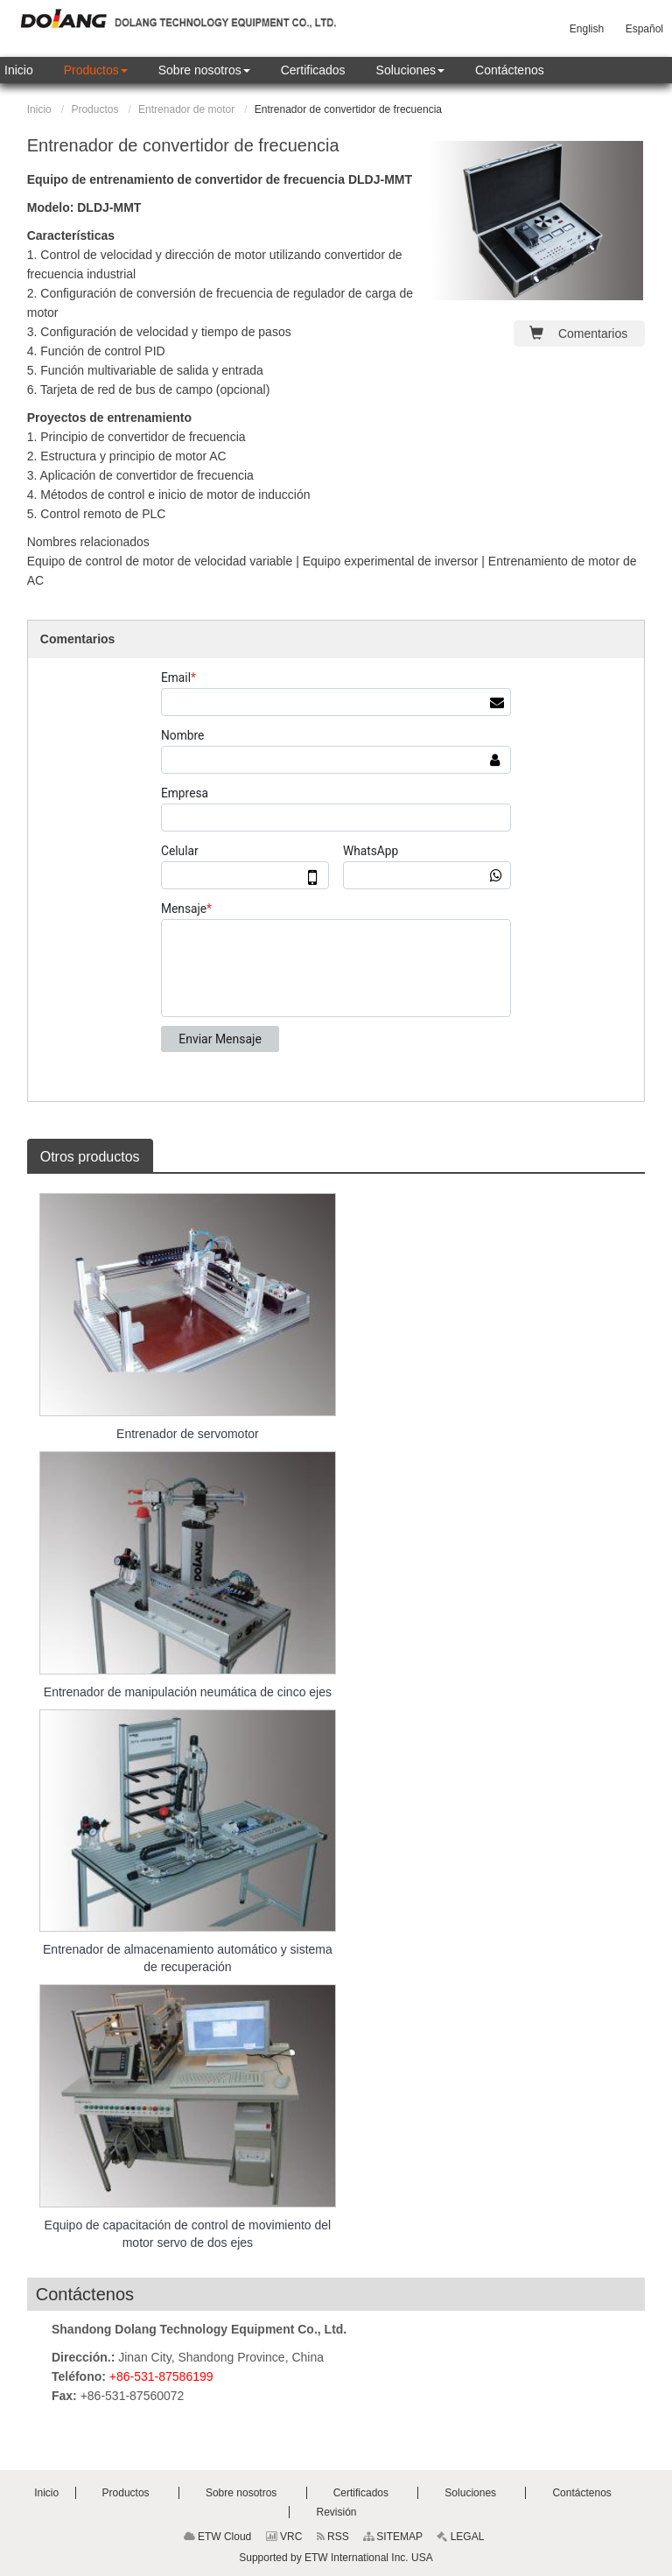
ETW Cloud (218, 2536)
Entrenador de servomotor (187, 1434)
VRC (284, 2536)
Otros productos (90, 1156)
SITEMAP (393, 2536)
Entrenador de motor (186, 109)
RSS (333, 2536)
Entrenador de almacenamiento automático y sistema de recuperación (187, 1958)
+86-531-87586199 (161, 2376)
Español (644, 29)
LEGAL (460, 2536)
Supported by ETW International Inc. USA (335, 2557)
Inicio (39, 109)
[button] (96, 70)
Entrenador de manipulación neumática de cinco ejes (188, 1692)
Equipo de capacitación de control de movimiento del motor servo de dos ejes (188, 2234)
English (587, 29)
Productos (94, 109)
